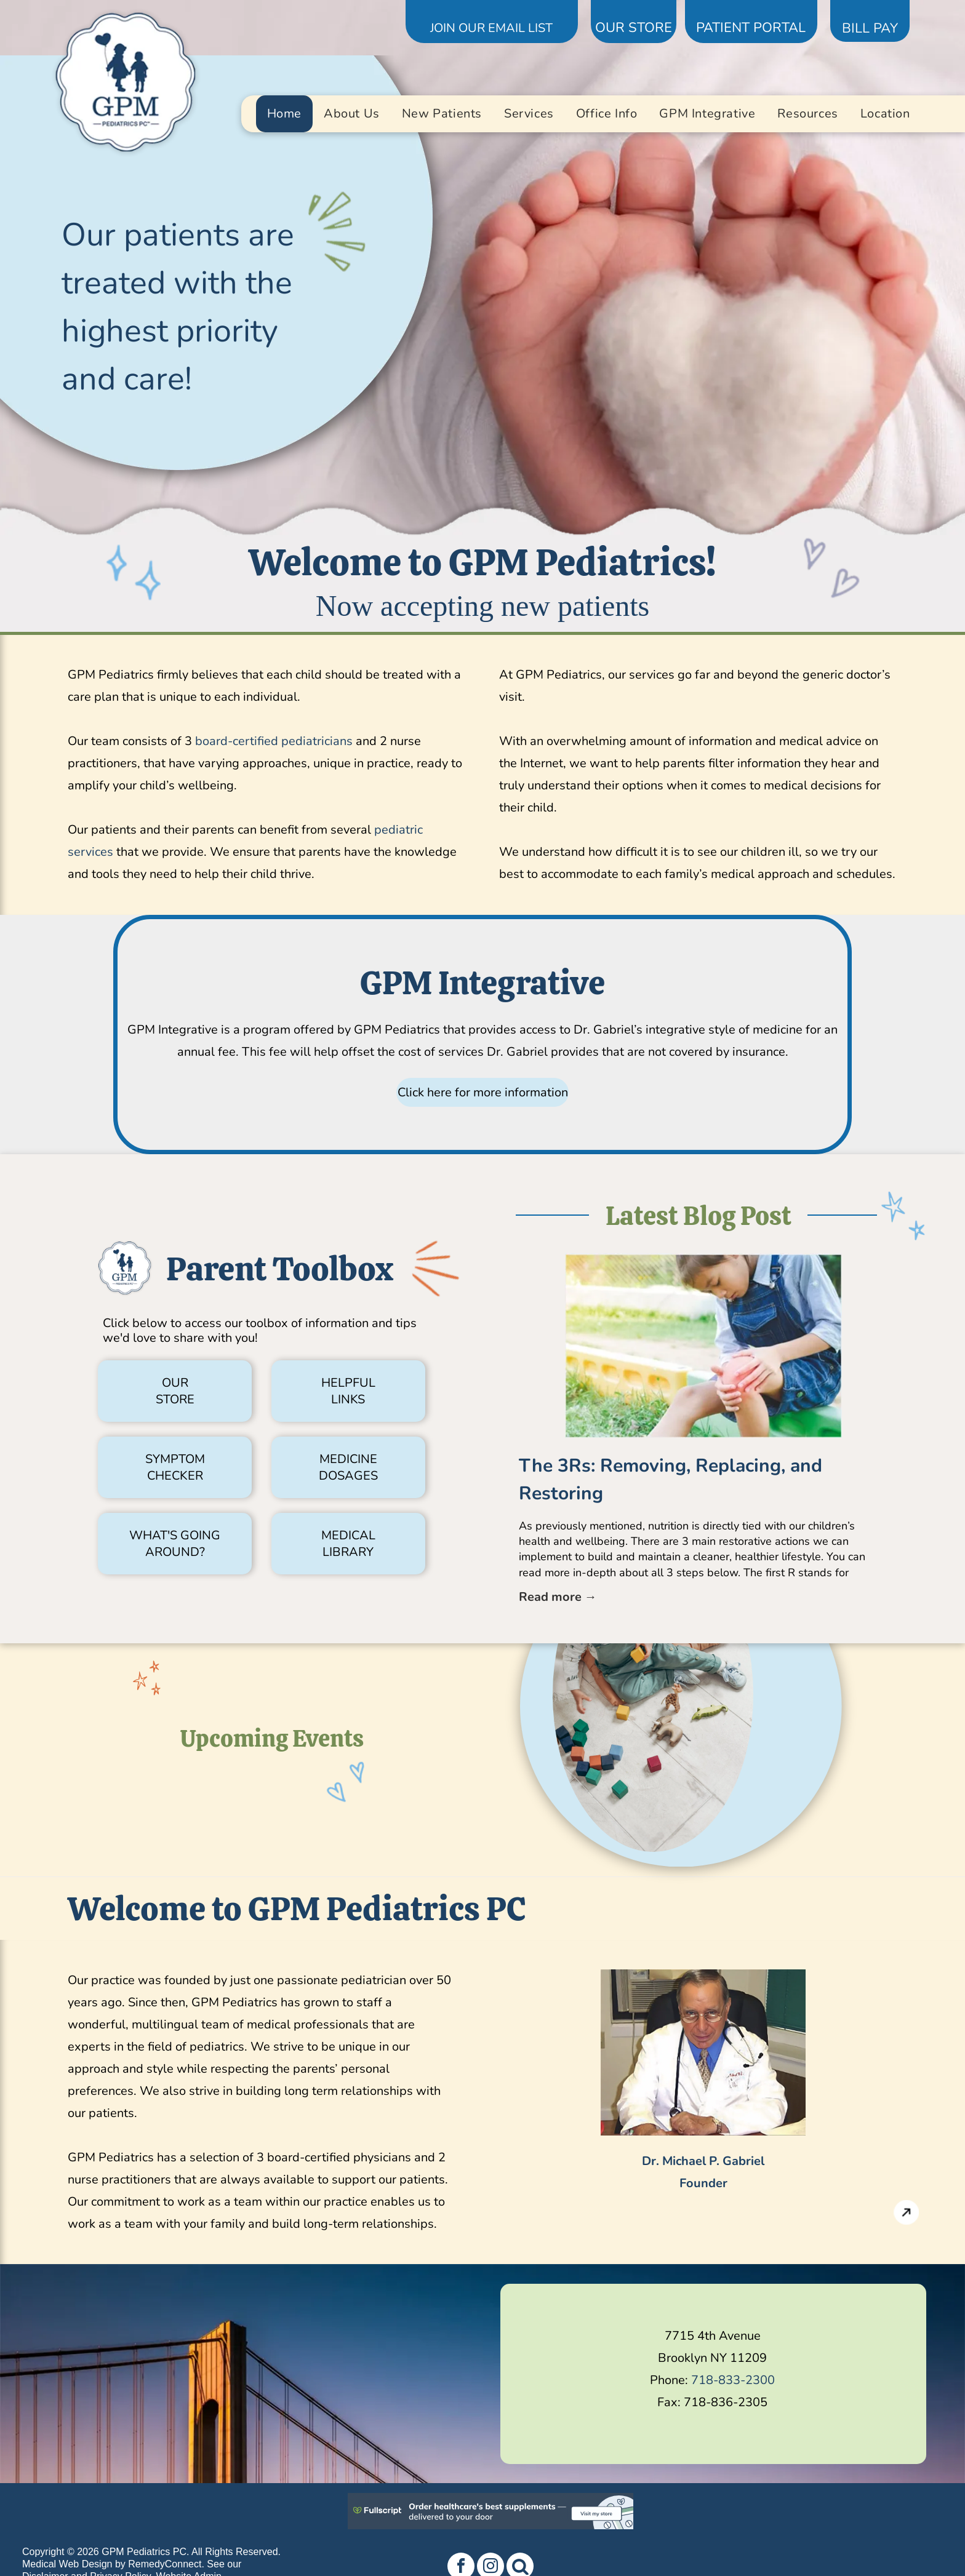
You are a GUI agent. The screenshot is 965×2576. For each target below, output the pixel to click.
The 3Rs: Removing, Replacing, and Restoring (670, 1479)
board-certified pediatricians (274, 741)
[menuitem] (284, 113)
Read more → (558, 1597)
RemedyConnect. (166, 2564)
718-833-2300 (733, 2380)
